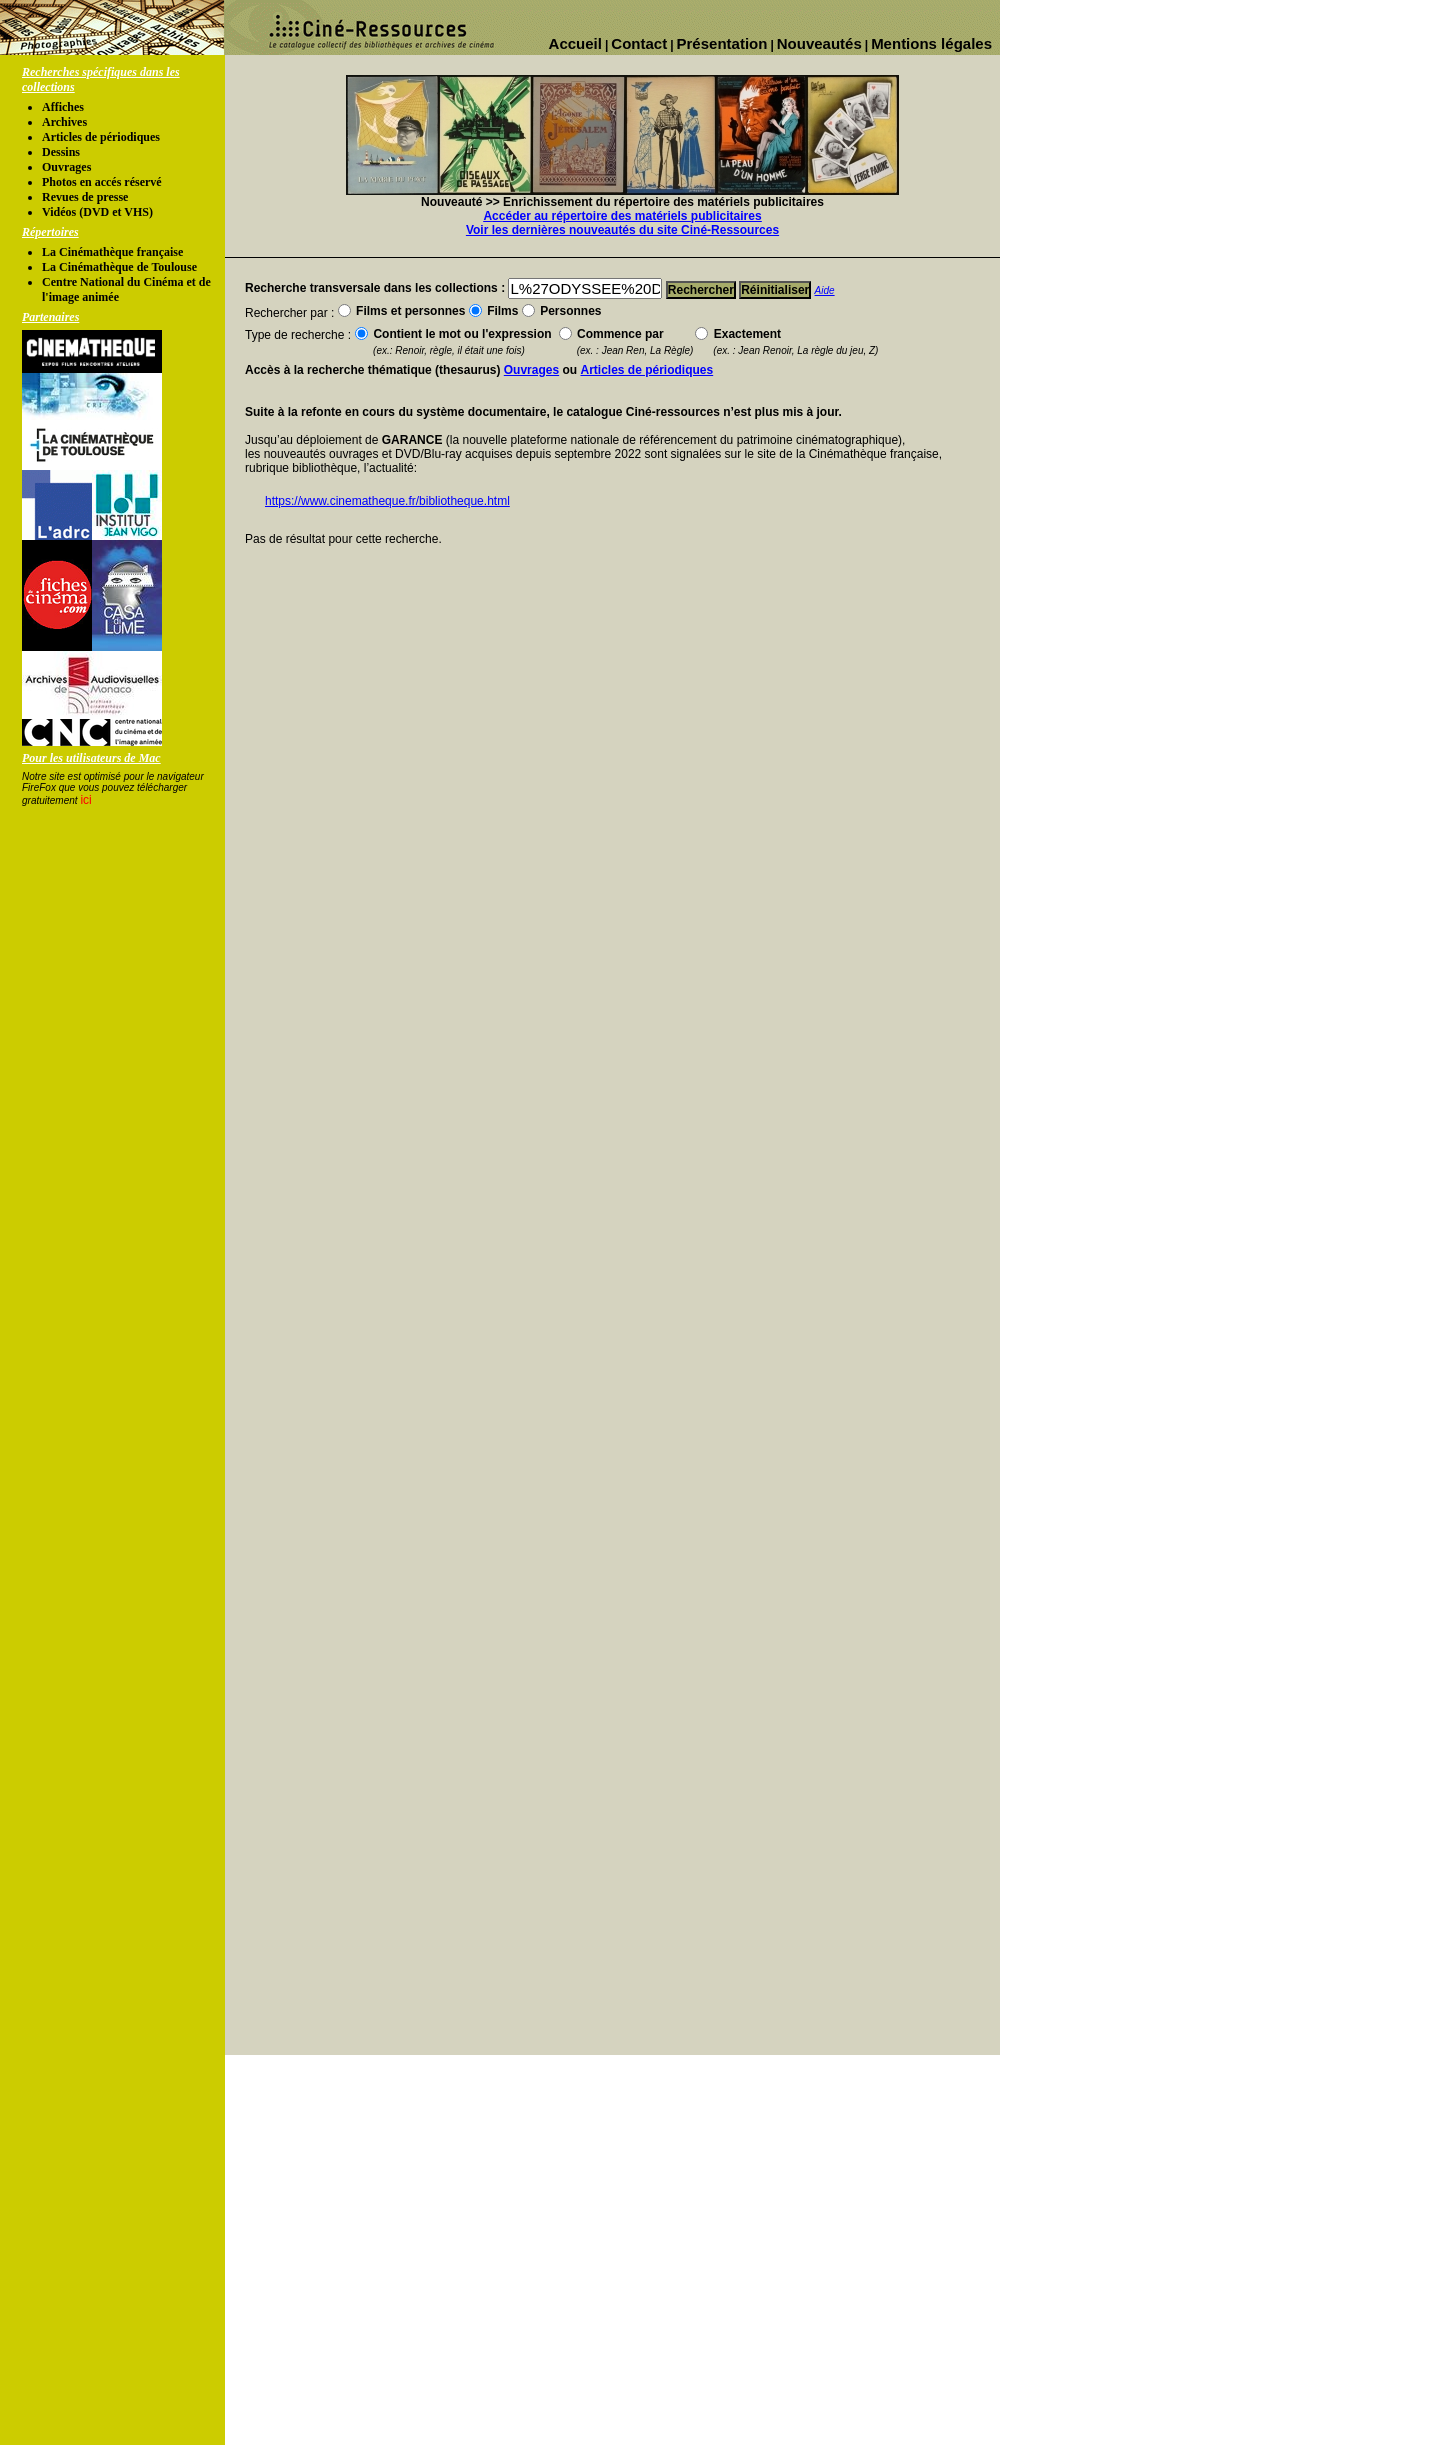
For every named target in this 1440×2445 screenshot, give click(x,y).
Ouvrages (66, 167)
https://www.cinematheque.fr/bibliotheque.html (387, 501)
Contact (639, 43)
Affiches (63, 107)
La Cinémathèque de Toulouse (119, 267)
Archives (64, 122)
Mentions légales (931, 43)
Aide (825, 290)
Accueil (575, 43)
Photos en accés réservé (102, 182)
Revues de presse (85, 197)
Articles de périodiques (101, 137)
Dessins (61, 152)
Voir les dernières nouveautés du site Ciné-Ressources (622, 230)
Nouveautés (819, 43)
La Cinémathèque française (112, 252)
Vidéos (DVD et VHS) (97, 212)
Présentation (722, 43)
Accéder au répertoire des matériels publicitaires (622, 216)
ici (85, 800)
